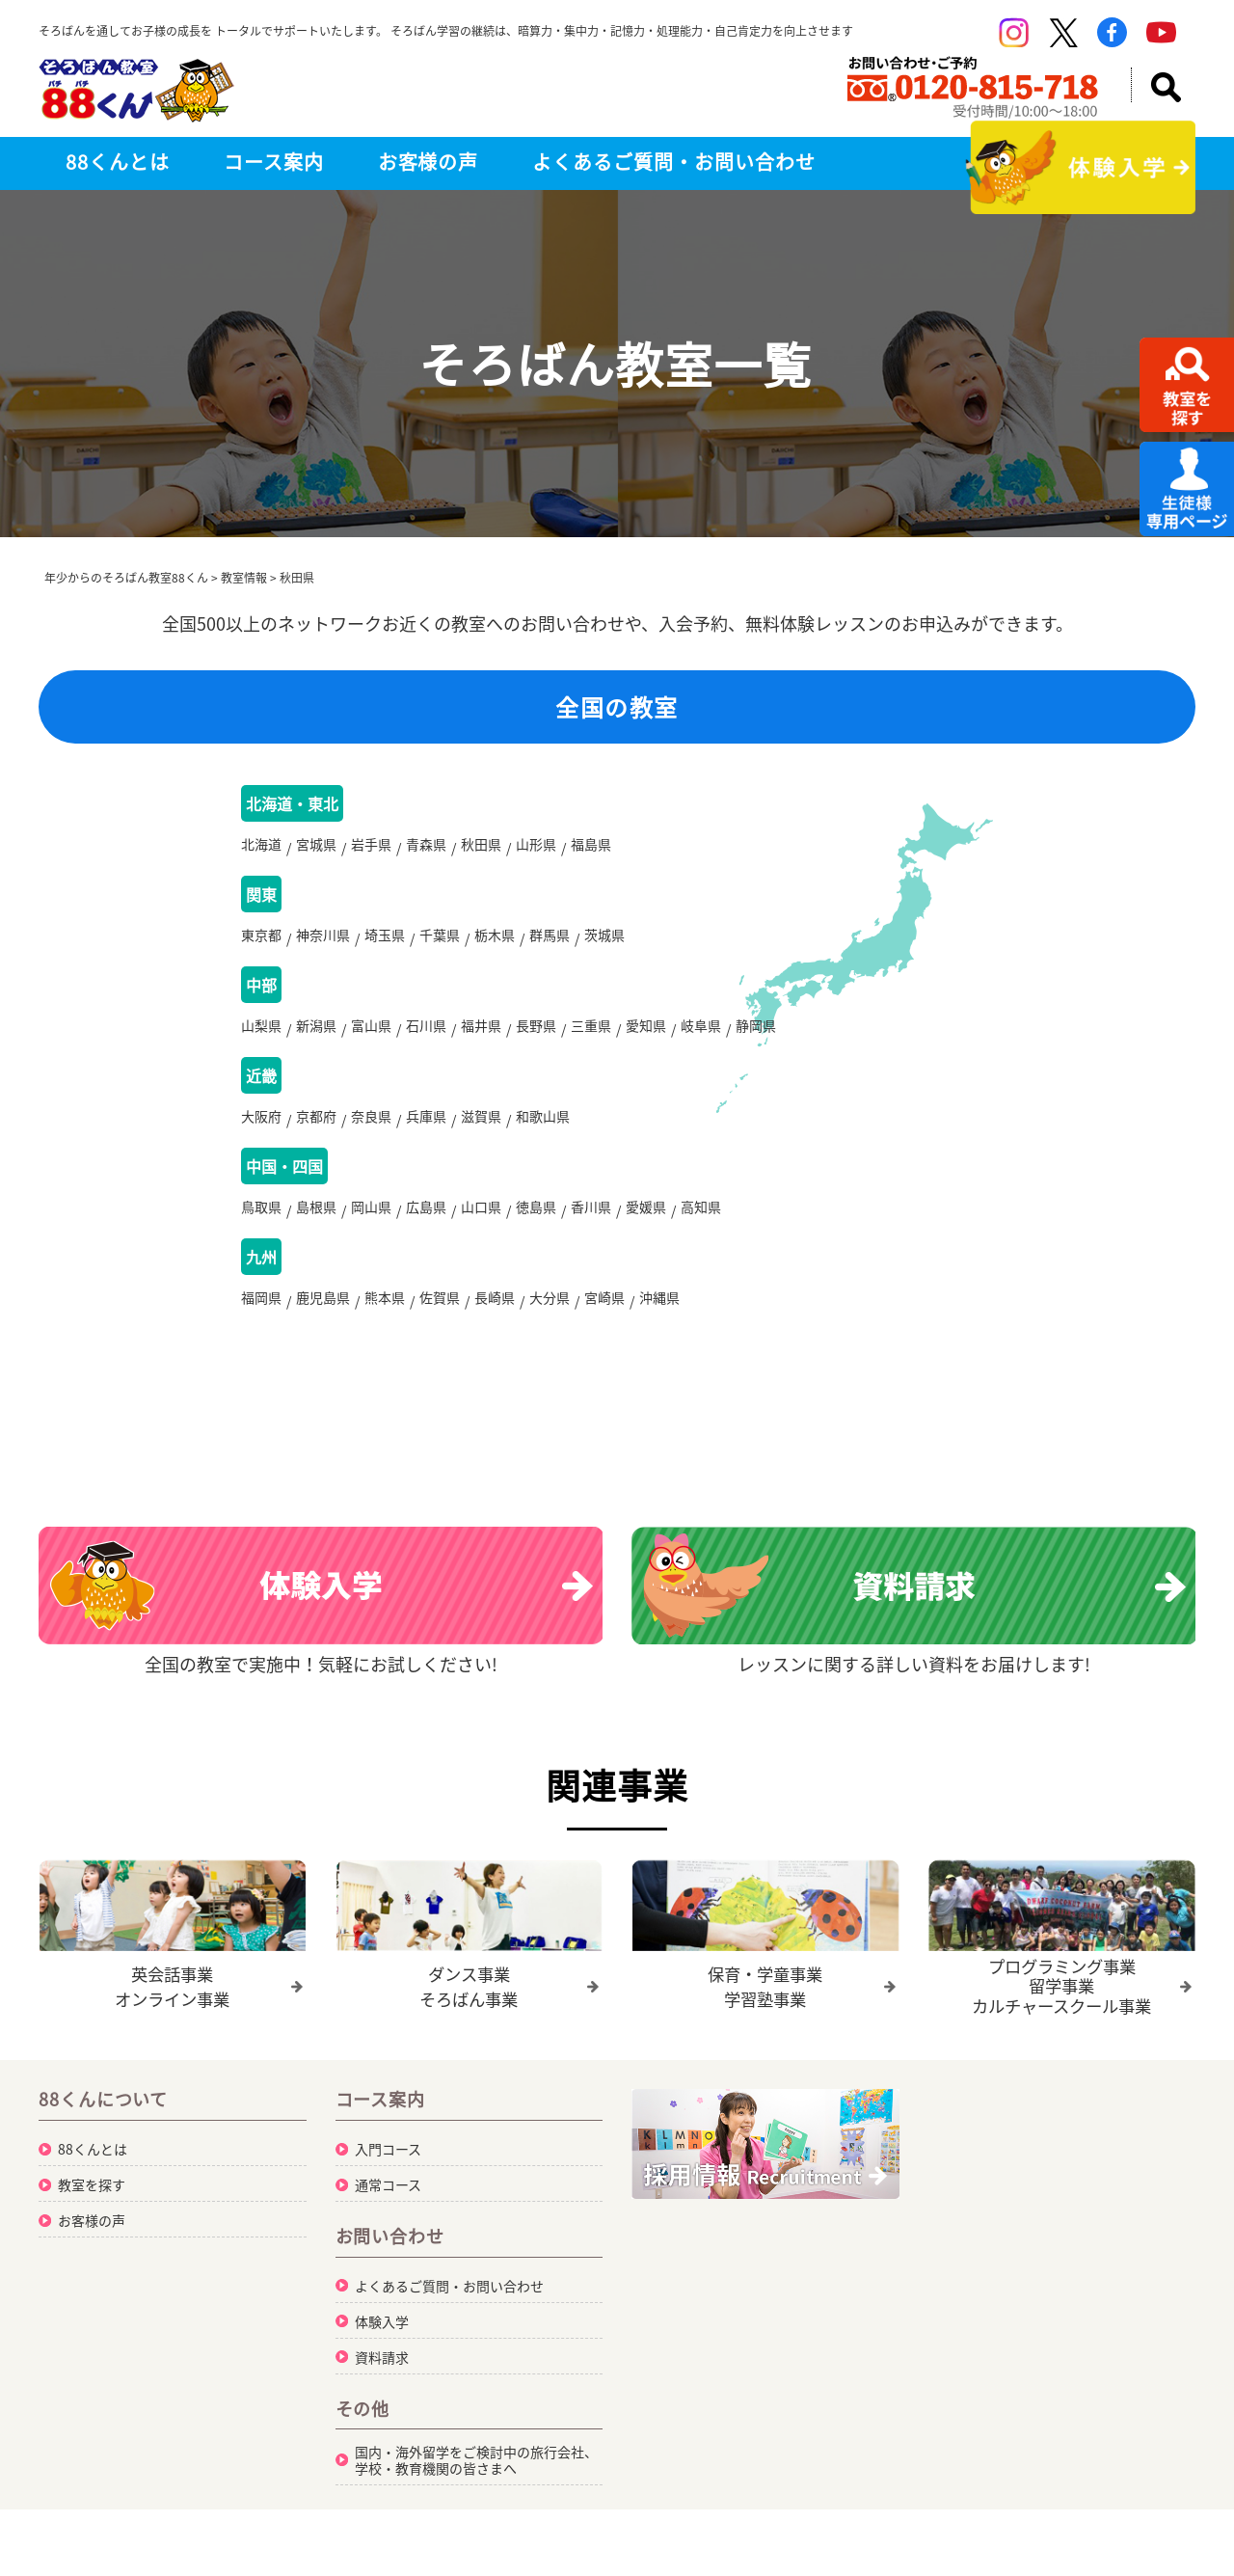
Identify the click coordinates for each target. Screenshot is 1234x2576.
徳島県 (536, 1225)
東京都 (261, 942)
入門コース (388, 2172)
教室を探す (91, 2207)
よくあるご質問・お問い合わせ (673, 162)
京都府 (316, 1131)
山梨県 (261, 1036)
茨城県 (604, 942)
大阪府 (261, 1131)
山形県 (536, 847)
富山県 (371, 1036)
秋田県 (481, 847)
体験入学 (382, 2344)
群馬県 (549, 942)
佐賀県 (439, 1320)
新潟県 (316, 1036)
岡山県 (371, 1225)
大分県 (549, 1320)
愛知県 (646, 1036)
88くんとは (118, 162)
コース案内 (274, 162)
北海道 (261, 847)
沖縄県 (659, 1320)
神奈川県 (323, 942)
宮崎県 (604, 1320)
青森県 (426, 847)
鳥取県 (261, 1225)
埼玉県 (384, 942)
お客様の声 (428, 162)
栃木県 (494, 942)
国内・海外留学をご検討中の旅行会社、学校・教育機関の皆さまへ (476, 2483)
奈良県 (371, 1131)
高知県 (701, 1225)
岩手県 (371, 847)
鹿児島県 (323, 1320)
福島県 (591, 847)
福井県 (481, 1036)
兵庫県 (426, 1131)
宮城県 (316, 847)
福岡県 (261, 1320)
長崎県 (494, 1320)
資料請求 (382, 2380)
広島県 (426, 1225)
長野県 (536, 1036)
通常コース (388, 2207)
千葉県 (439, 942)
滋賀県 (481, 1131)
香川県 (591, 1225)
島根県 (316, 1225)
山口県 (481, 1225)
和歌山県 (543, 1131)
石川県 (426, 1036)
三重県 (591, 1036)
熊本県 (384, 1320)
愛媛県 (646, 1225)
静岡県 (756, 1036)
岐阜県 (701, 1036)
